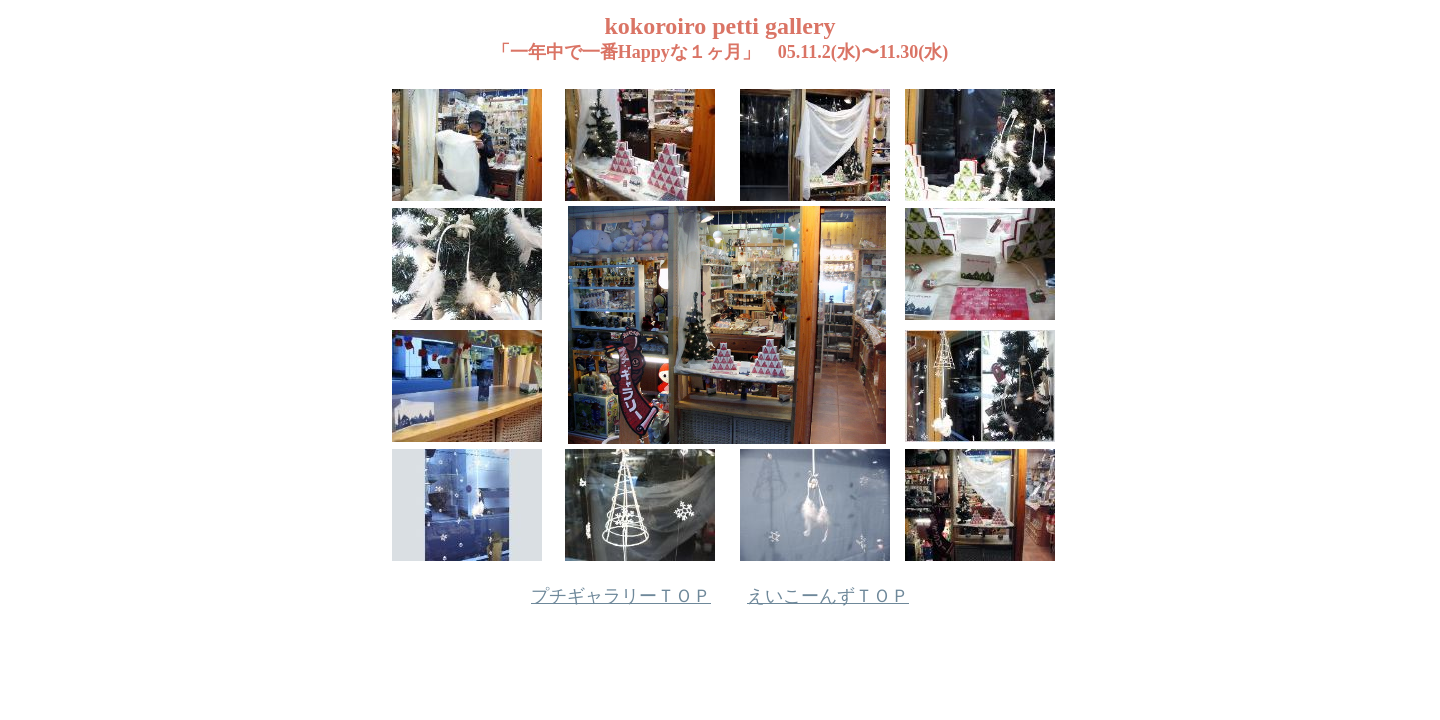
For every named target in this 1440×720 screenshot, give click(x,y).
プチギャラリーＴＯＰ (621, 596)
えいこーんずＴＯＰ (828, 596)
